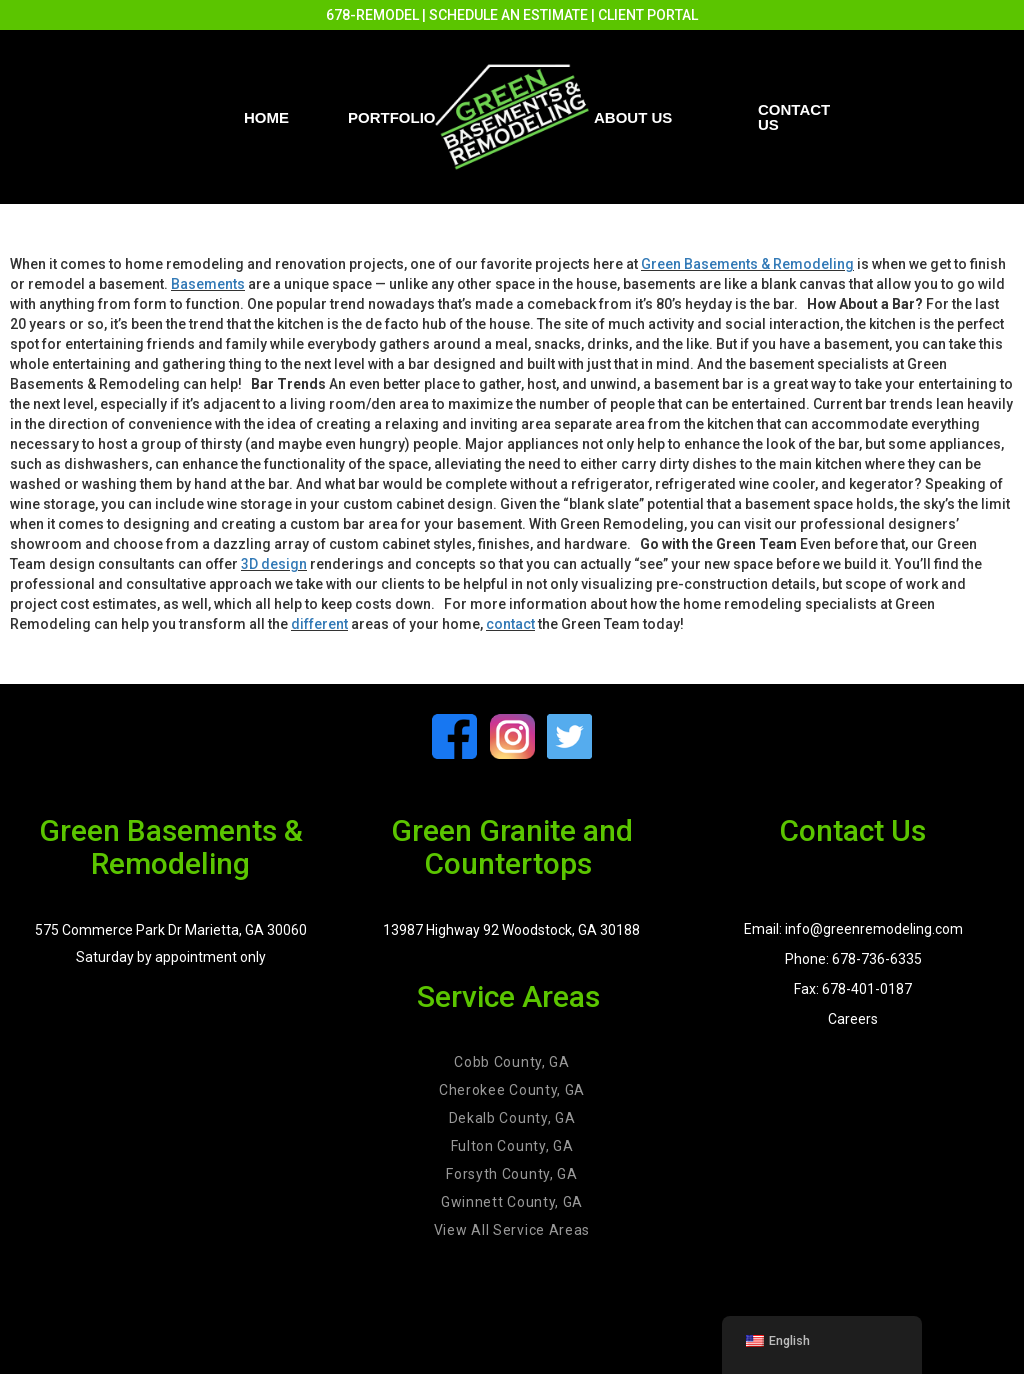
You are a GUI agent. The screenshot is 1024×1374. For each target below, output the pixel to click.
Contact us (794, 117)
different (319, 624)
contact (510, 624)
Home (266, 117)
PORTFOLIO (392, 117)
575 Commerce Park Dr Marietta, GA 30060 (171, 930)
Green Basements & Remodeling (747, 264)
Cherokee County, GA (512, 1090)
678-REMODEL (372, 15)
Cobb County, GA (512, 1062)
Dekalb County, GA (512, 1118)
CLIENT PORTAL (648, 15)
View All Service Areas (512, 1230)
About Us (633, 117)
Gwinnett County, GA (512, 1202)
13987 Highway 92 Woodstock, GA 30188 (511, 930)
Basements (208, 284)
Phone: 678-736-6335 (853, 959)
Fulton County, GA (512, 1146)
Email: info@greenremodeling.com (853, 929)
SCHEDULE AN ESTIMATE (508, 15)
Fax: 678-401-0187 (853, 989)
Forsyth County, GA (512, 1174)
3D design (274, 564)
